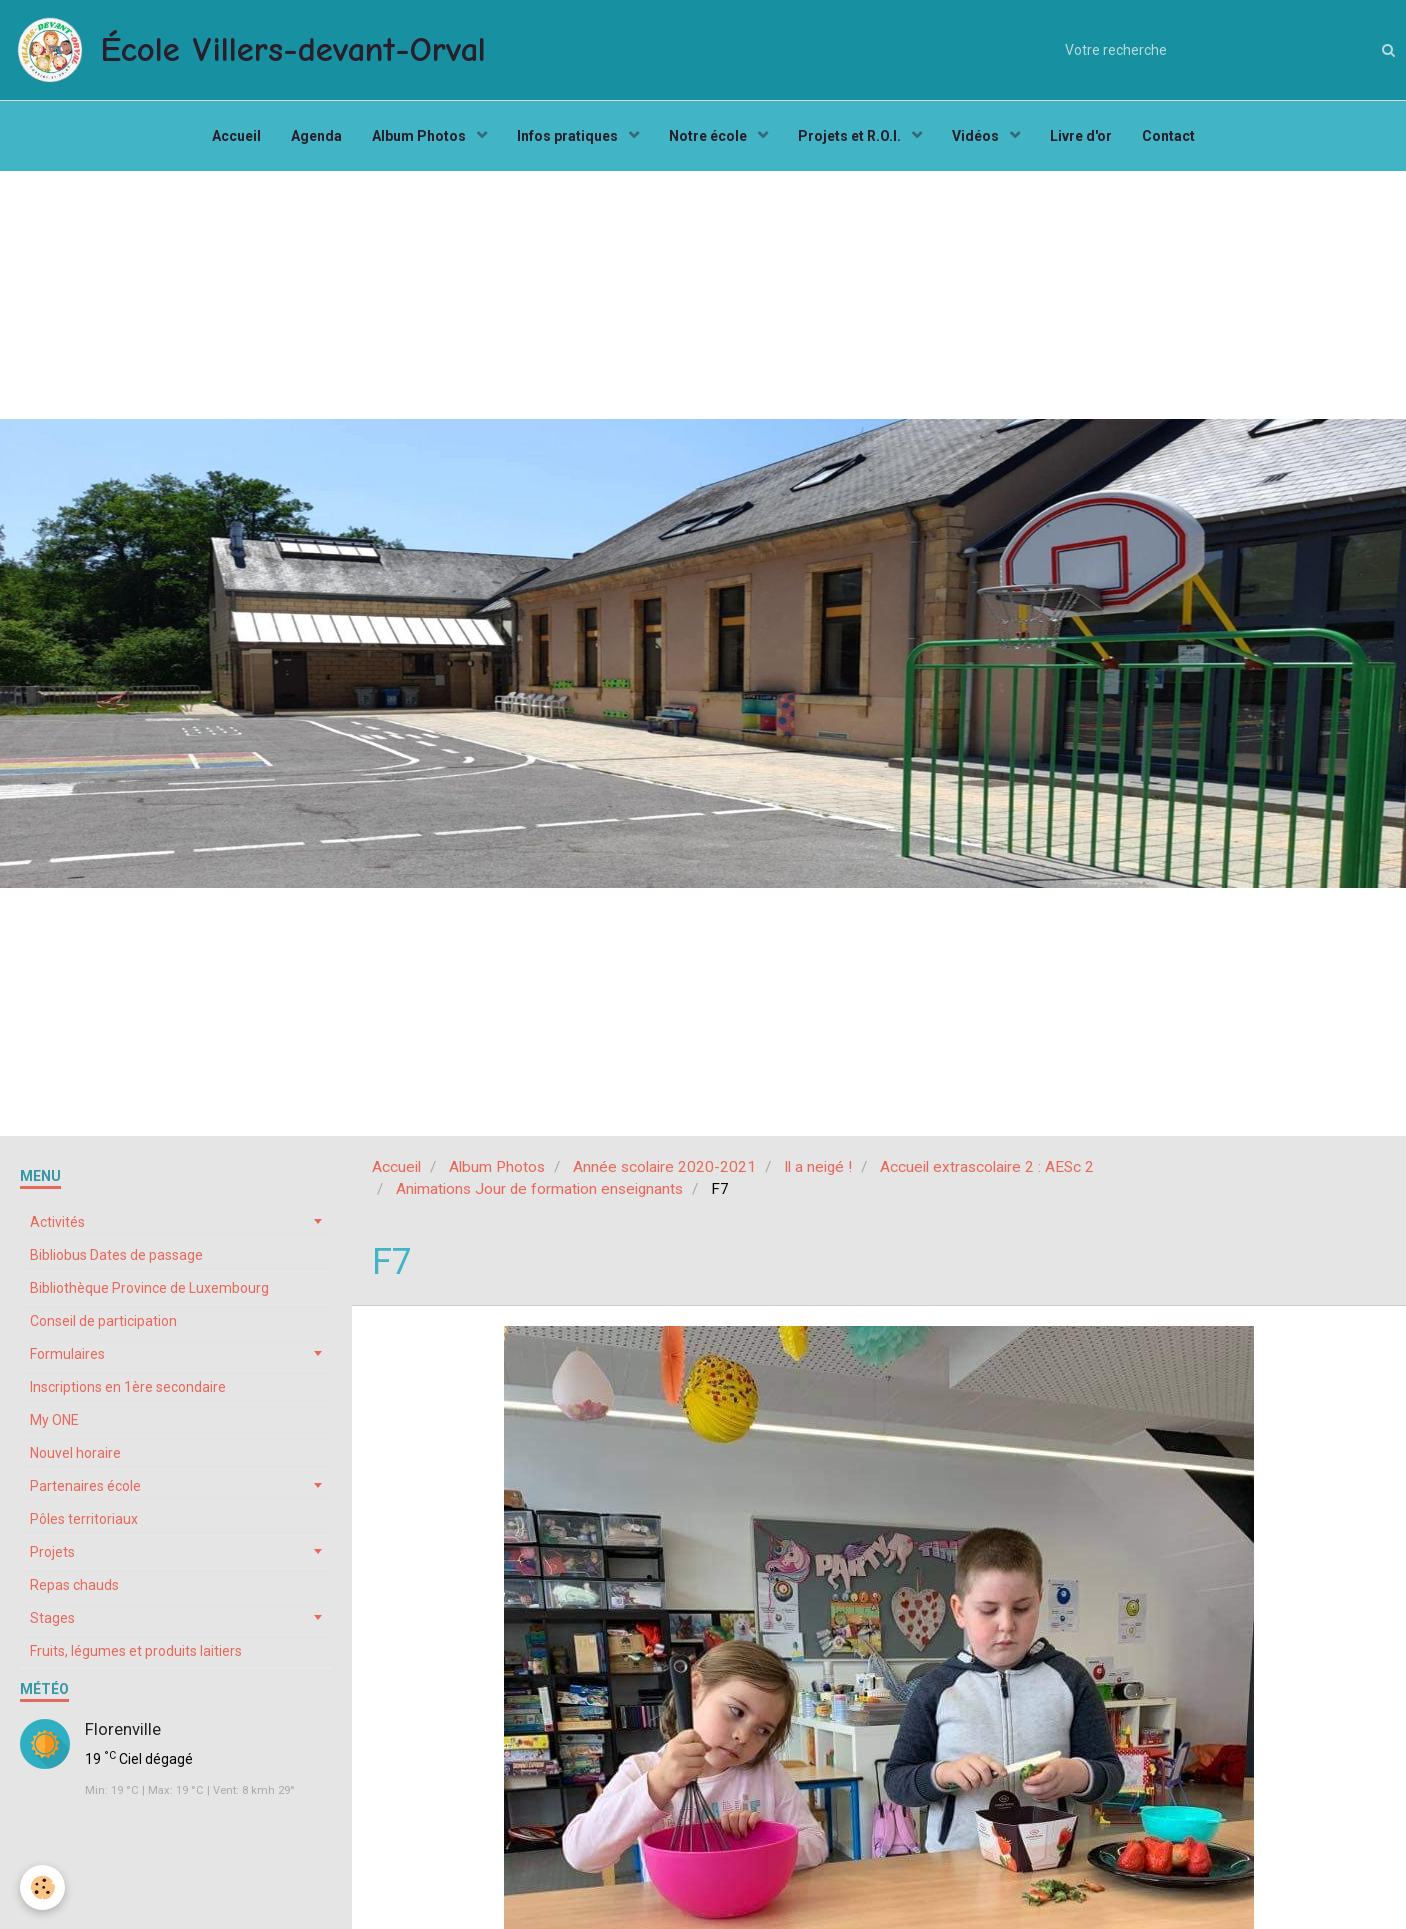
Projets (52, 1552)
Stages (52, 1618)
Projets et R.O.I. (851, 136)
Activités (57, 1222)
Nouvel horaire (75, 1453)
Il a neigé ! (818, 1167)
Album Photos (420, 136)
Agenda (316, 136)
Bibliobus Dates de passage (116, 1255)
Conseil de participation (103, 1321)
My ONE (54, 1420)
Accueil (236, 136)
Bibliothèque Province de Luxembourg (149, 1288)
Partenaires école (85, 1486)
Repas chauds (74, 1585)
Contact (1168, 136)
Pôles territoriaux (84, 1519)
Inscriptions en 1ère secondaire (128, 1387)
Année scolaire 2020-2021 (664, 1167)
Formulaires (67, 1354)
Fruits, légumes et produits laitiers (136, 1651)
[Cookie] (42, 1887)
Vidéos (977, 136)
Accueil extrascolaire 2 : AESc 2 (987, 1167)
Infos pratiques (569, 136)
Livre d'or (1081, 136)
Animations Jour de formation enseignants (539, 1189)
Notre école (709, 136)
